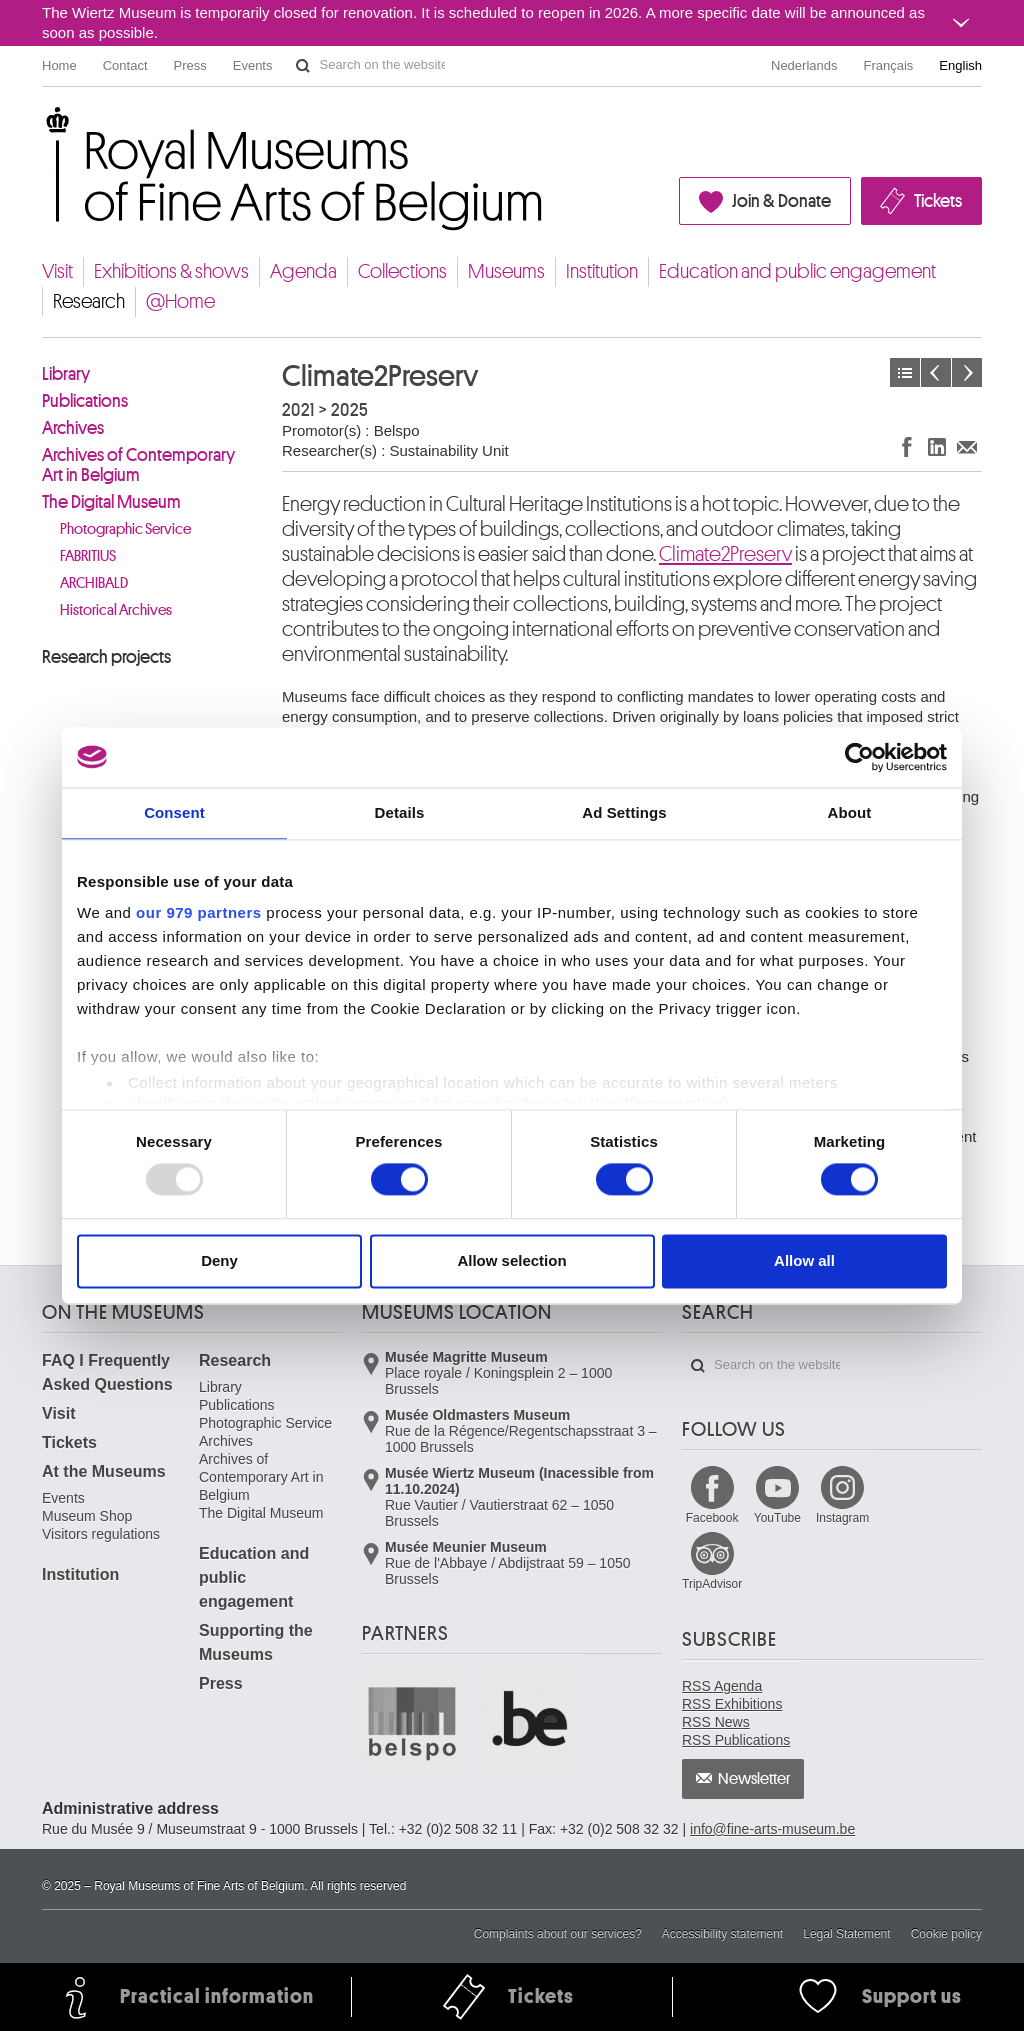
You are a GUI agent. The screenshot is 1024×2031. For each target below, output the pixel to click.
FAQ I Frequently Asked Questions (107, 1372)
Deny (219, 1260)
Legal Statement (846, 1934)
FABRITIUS (88, 556)
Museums (506, 271)
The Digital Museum (111, 502)
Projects (905, 372)
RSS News (716, 1722)
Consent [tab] (174, 812)
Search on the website (303, 66)
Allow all (804, 1260)
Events (253, 65)
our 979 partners (199, 912)
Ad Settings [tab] (624, 812)
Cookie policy (946, 1934)
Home (59, 65)
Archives (73, 428)
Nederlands (804, 65)
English (960, 65)
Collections (402, 271)
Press (190, 65)
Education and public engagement (797, 271)
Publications (85, 401)
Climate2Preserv (725, 554)
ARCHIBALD (94, 583)
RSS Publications (736, 1740)
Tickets (938, 201)
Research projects (106, 657)
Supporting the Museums (256, 1642)
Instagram (842, 1518)
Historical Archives (116, 610)
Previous (936, 372)
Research (89, 301)
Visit (57, 271)
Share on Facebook (907, 446)
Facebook (712, 1518)
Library (66, 374)
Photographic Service (125, 529)
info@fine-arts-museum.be (772, 1829)
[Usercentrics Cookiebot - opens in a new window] (859, 757)
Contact (125, 65)
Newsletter (754, 1779)
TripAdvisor (712, 1584)
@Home (180, 301)
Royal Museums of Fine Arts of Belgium (41, 129)
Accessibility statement (722, 1934)
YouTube (777, 1518)
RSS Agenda (722, 1686)
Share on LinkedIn (937, 446)
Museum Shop (87, 1516)
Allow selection (511, 1260)
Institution (602, 271)
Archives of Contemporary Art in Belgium (138, 465)
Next (967, 372)
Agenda (303, 271)
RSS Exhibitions (732, 1704)
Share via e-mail (967, 446)
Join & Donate (781, 201)
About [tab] (850, 812)
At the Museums (104, 1471)
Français (889, 65)
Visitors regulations (101, 1534)
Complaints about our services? (558, 1934)
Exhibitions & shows (171, 271)
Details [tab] (400, 812)
